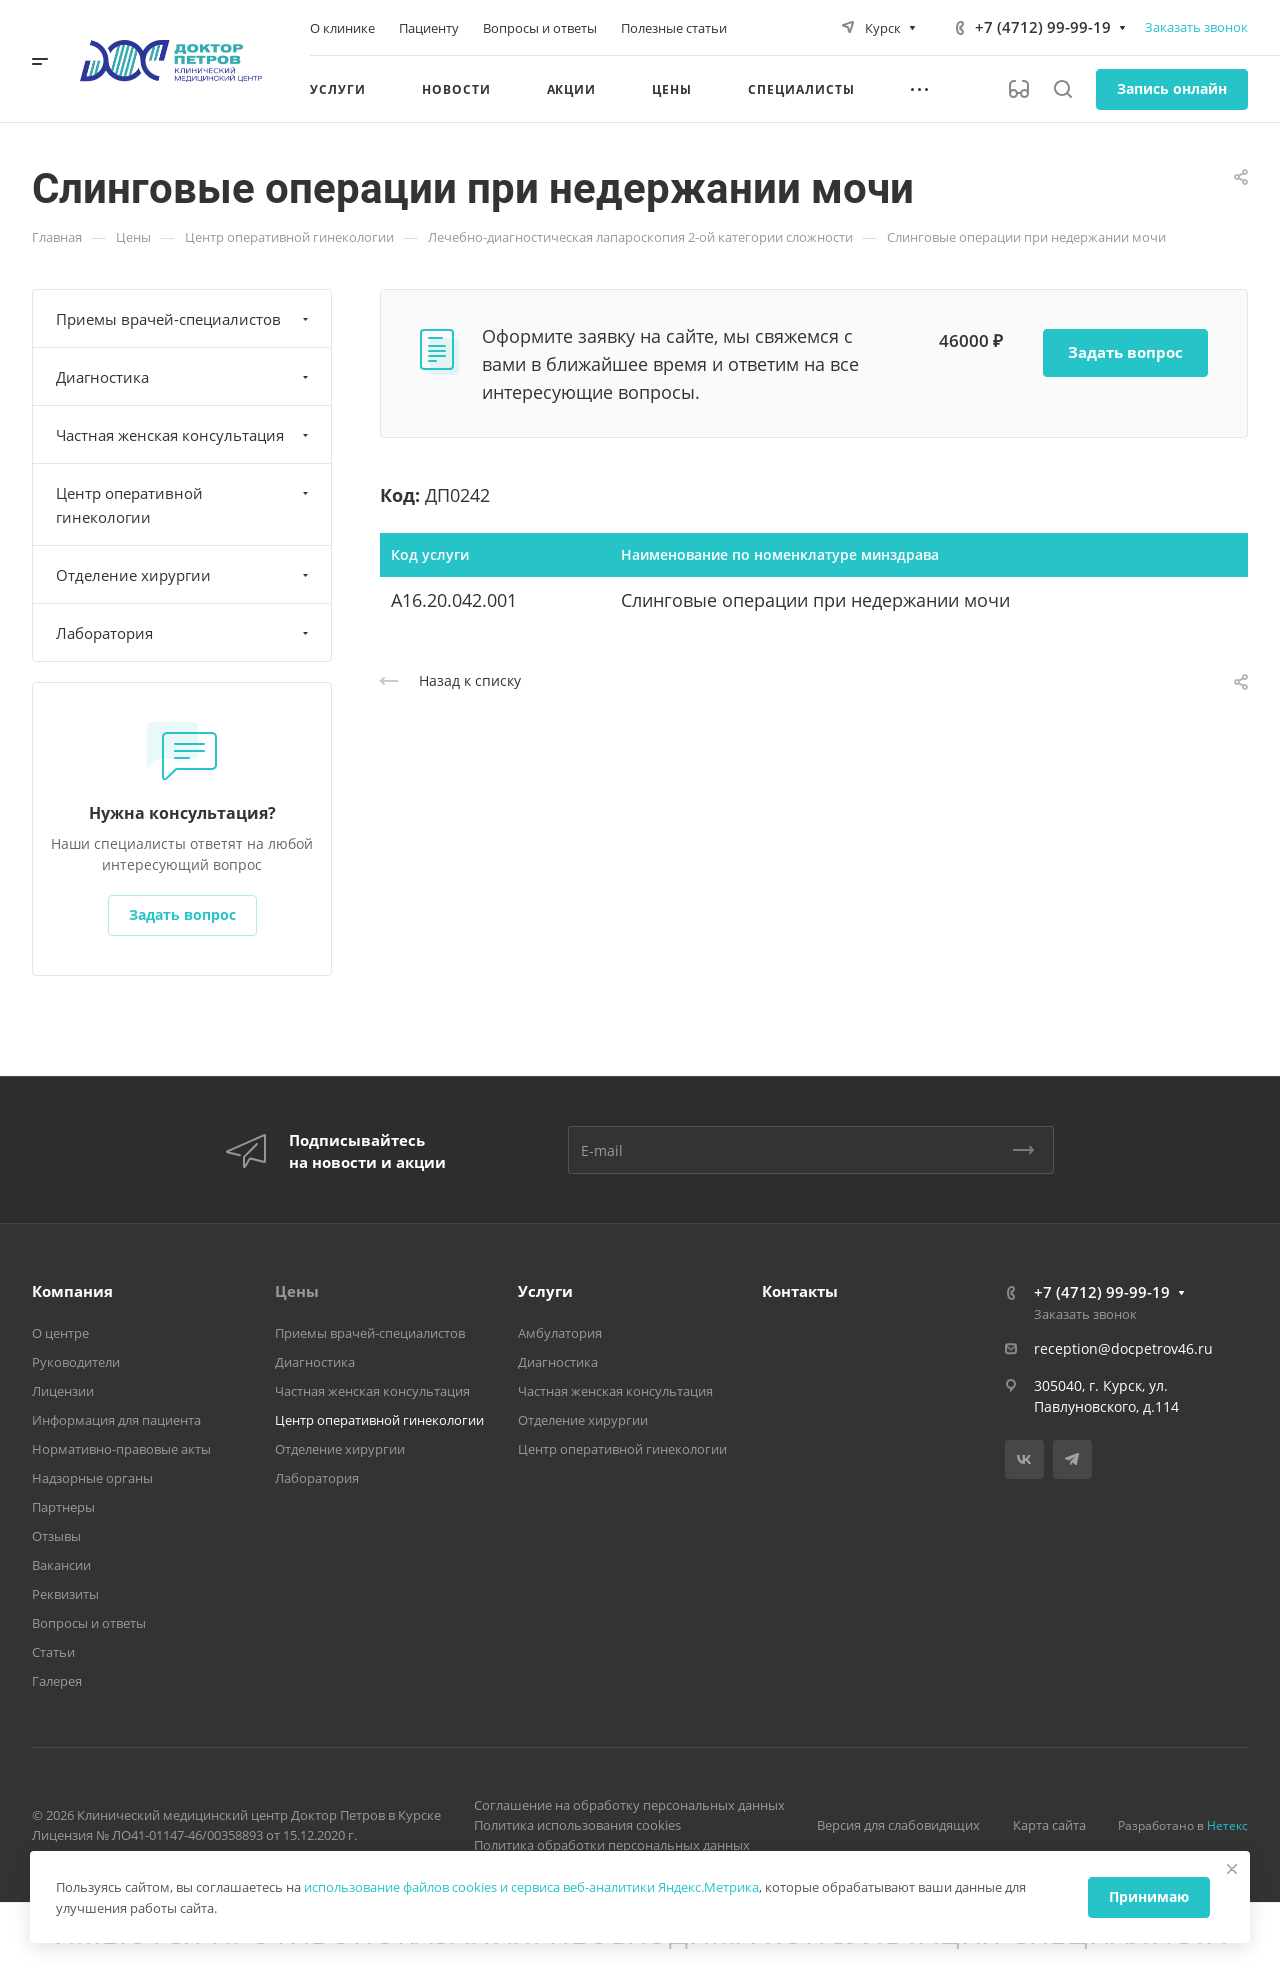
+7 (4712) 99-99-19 (1043, 27)
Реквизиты (65, 1594)
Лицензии (63, 1391)
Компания (72, 1291)
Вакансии (61, 1565)
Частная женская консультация (184, 435)
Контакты (800, 1291)
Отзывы (56, 1536)
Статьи (53, 1652)
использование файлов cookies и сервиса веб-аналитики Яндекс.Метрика (531, 1887)
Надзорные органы (92, 1478)
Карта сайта (1049, 1825)
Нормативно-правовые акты (121, 1449)
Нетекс (1227, 1825)
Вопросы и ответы (89, 1623)
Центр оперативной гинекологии (184, 505)
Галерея (57, 1681)
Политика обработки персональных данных (612, 1845)
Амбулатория (560, 1333)
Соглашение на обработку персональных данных (629, 1805)
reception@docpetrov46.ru (1123, 1348)
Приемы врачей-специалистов (184, 319)
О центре (60, 1333)
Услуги (545, 1291)
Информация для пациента (116, 1420)
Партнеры (63, 1507)
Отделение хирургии (184, 575)
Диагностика (184, 377)
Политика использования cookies (577, 1825)
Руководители (76, 1362)
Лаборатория (184, 633)
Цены (297, 1291)
